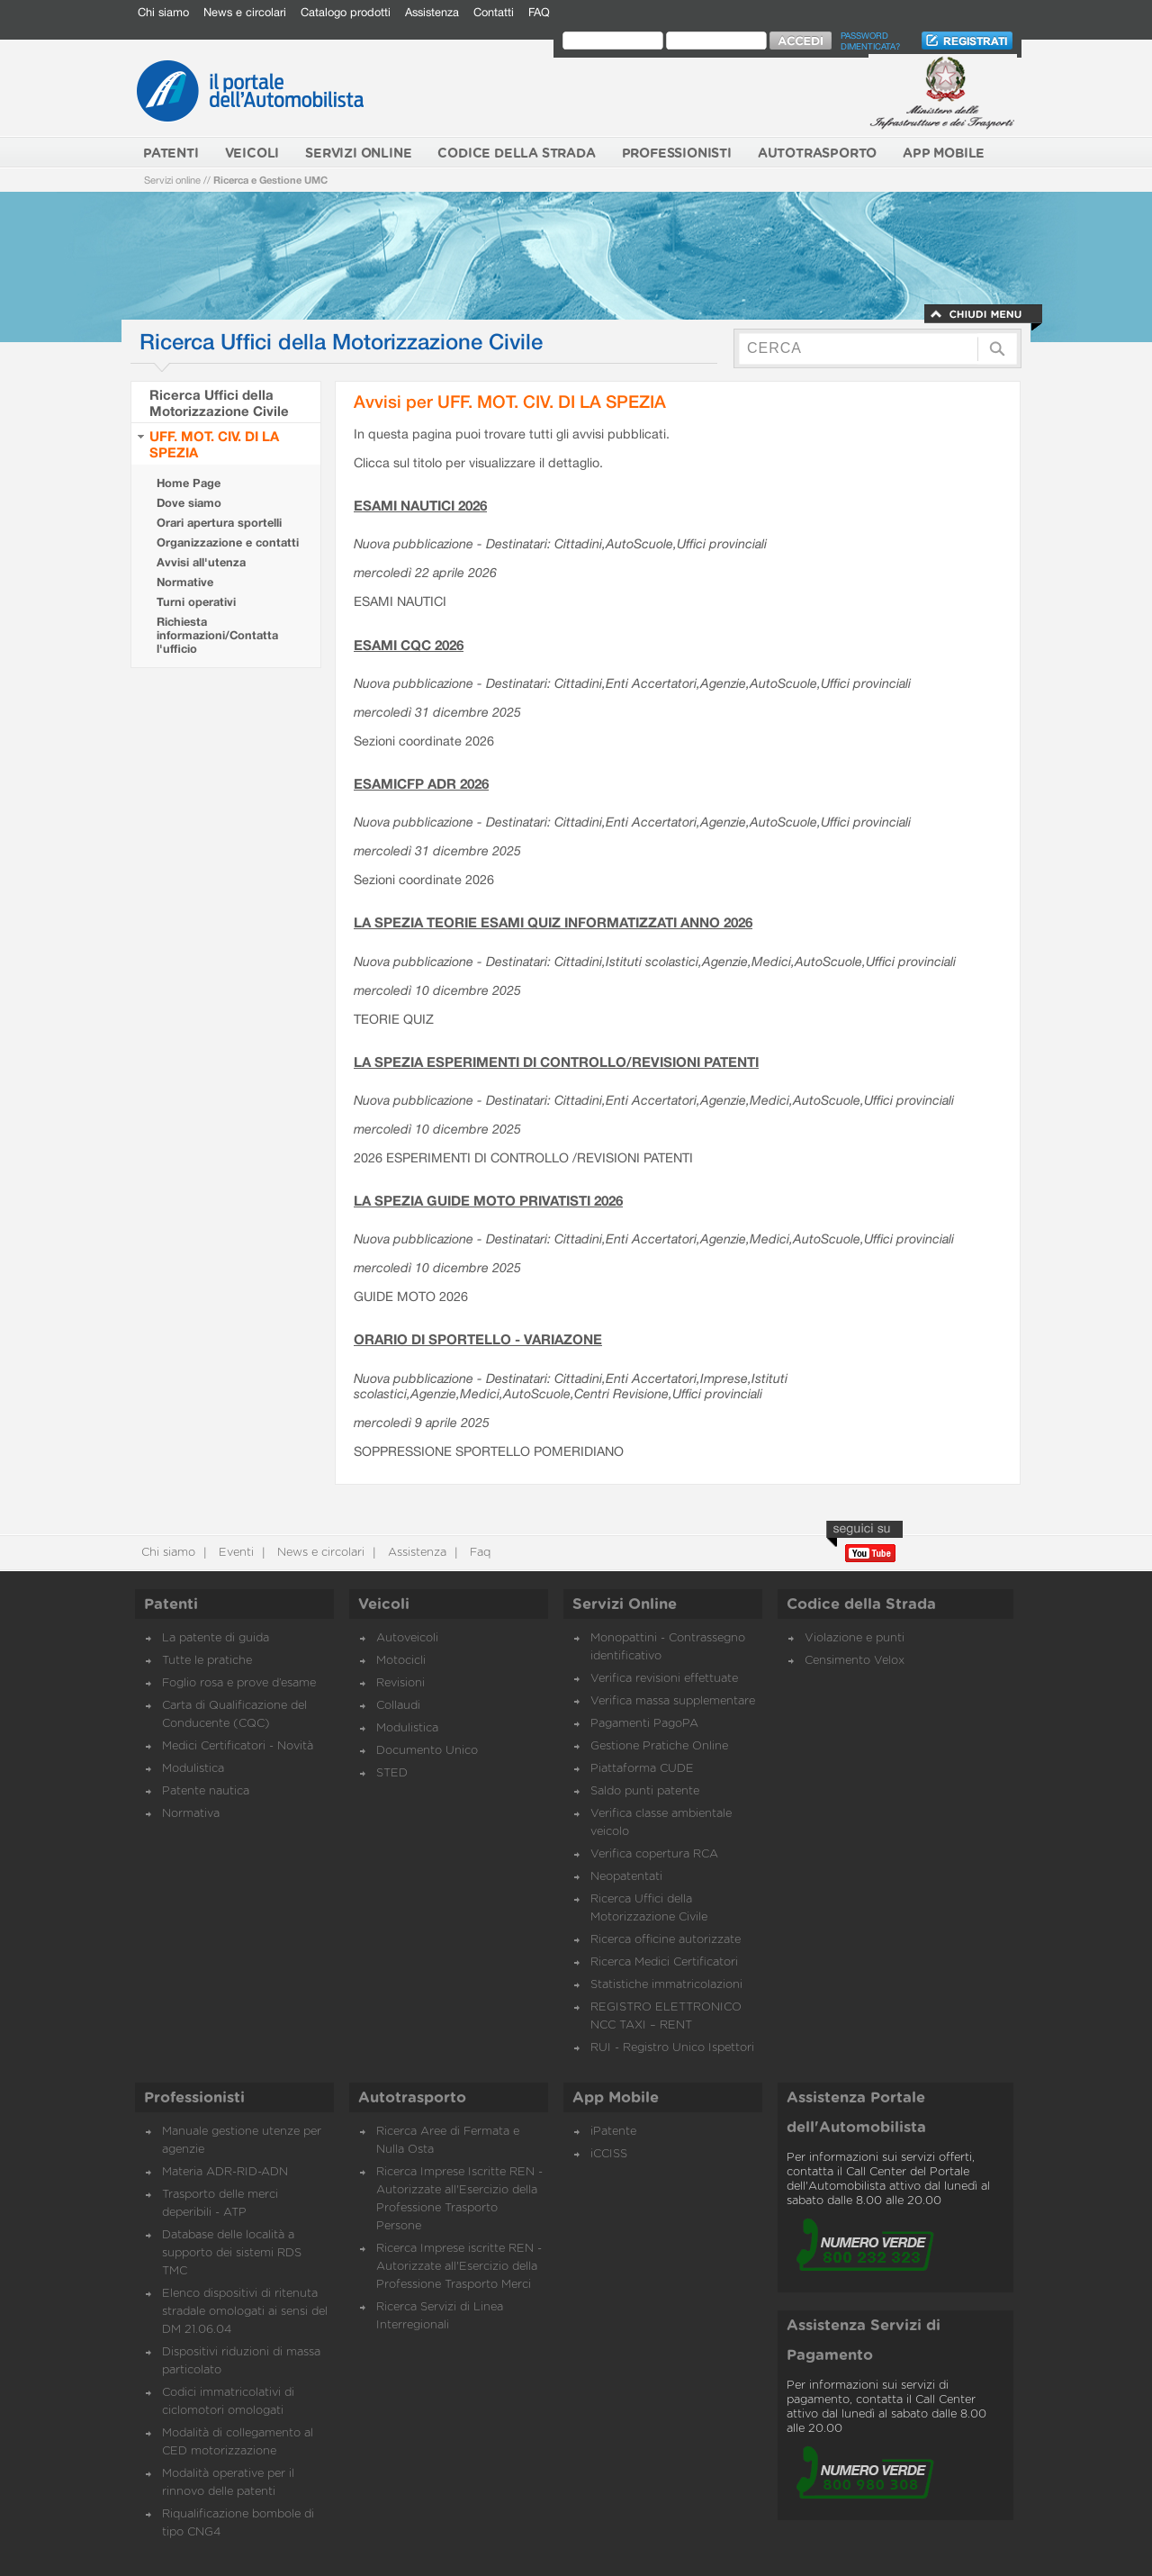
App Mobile (615, 2098)
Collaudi (398, 1706)
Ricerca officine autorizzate (665, 1940)
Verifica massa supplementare (672, 1701)
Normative (185, 582)
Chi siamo (163, 12)
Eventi (234, 1553)
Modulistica (193, 1769)
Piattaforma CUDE (642, 1769)
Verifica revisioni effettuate (664, 1679)
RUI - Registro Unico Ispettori (672, 2048)
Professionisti (194, 2098)
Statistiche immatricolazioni (666, 1985)
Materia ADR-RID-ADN (225, 2172)
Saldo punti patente (644, 1791)
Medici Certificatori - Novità (237, 1746)
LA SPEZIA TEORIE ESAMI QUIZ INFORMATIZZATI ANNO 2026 (553, 922)
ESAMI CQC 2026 (409, 645)
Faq (478, 1553)
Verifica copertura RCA (654, 1854)
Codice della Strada (861, 1604)
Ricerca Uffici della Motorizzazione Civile (219, 402)
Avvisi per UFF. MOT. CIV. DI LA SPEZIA (510, 401)
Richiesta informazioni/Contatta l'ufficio (217, 635)
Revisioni (400, 1683)
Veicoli (384, 1604)
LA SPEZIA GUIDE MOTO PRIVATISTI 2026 (488, 1200)
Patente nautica (205, 1791)
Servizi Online (624, 1604)
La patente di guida (215, 1638)
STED (392, 1773)
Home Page (188, 483)
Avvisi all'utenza (201, 562)
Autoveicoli (407, 1638)
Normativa (191, 1814)
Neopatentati (626, 1877)
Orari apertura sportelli (219, 522)
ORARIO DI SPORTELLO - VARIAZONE (478, 1339)
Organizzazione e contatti (228, 542)
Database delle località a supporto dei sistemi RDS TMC (232, 2253)
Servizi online (172, 179)
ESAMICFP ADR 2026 (421, 783)
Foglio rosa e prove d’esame (239, 1683)
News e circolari (244, 12)
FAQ (539, 12)
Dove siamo (189, 503)
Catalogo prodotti (346, 12)
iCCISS (608, 2154)
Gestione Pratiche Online (659, 1746)
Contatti (493, 12)
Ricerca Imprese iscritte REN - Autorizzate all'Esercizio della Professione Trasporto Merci (459, 2267)
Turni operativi (196, 602)
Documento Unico (427, 1751)
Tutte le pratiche (207, 1661)
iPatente (613, 2132)
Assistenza (432, 12)
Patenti (171, 1604)
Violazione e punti (854, 1638)
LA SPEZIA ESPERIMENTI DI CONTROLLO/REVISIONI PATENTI (556, 1061)
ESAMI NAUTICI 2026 (420, 505)
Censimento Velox (854, 1661)
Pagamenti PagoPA (644, 1724)
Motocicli (401, 1661)
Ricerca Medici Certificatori (664, 1962)
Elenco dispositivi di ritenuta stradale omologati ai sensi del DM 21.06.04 (245, 2312)
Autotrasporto (412, 2098)
